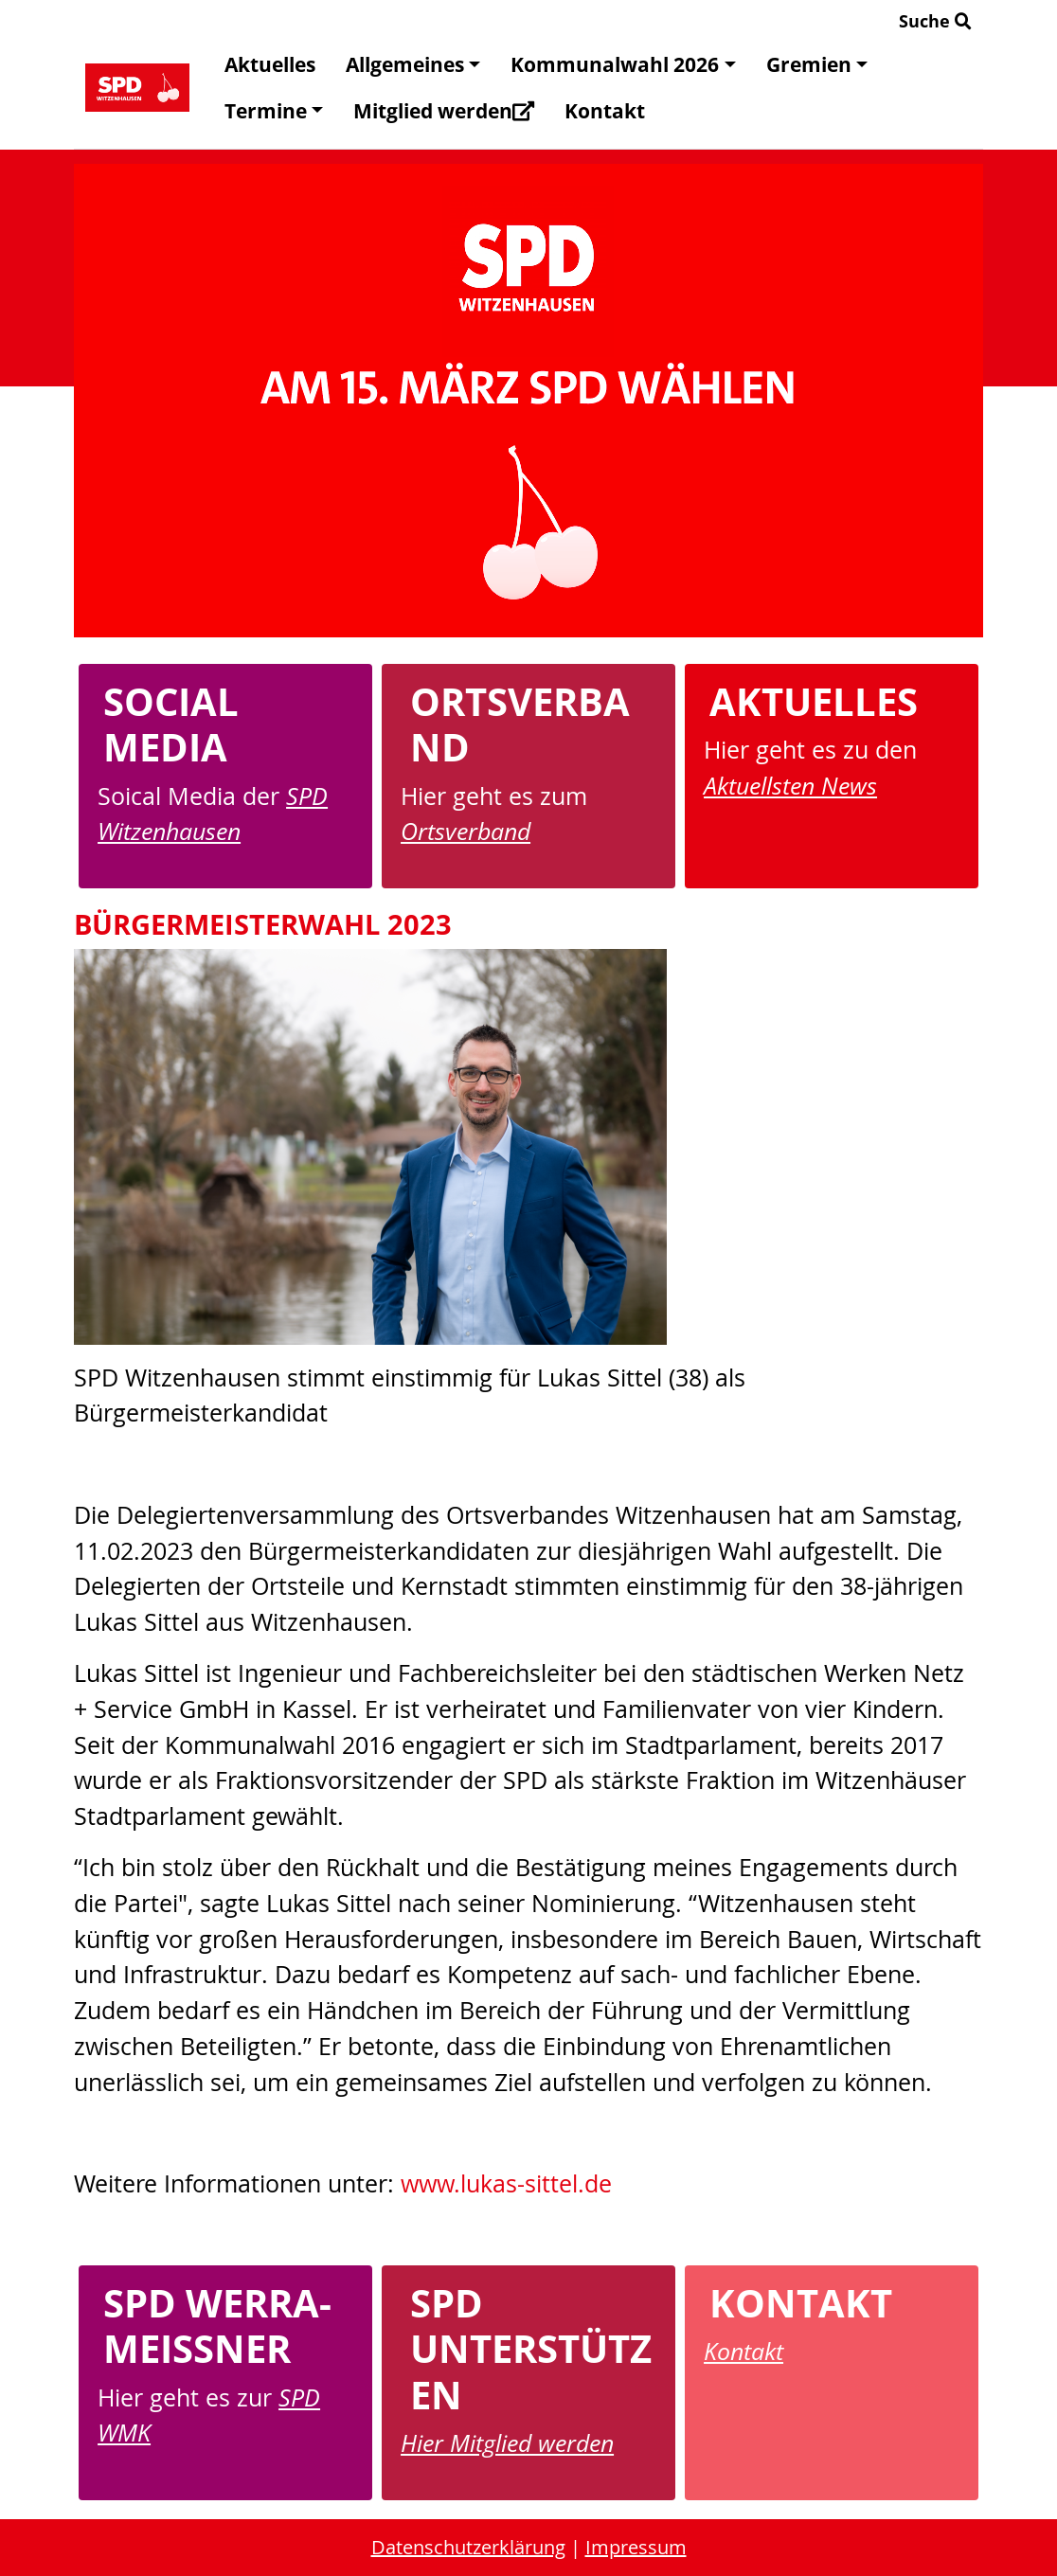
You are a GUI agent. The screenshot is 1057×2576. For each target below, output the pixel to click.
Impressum (636, 2547)
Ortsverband (465, 830)
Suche (935, 20)
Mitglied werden (443, 111)
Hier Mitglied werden (507, 2442)
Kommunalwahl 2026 (623, 64)
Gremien (817, 64)
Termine (273, 111)
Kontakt (604, 111)
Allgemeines (413, 64)
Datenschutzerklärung (468, 2547)
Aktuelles (269, 64)
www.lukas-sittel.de (506, 2183)
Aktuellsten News (790, 785)
